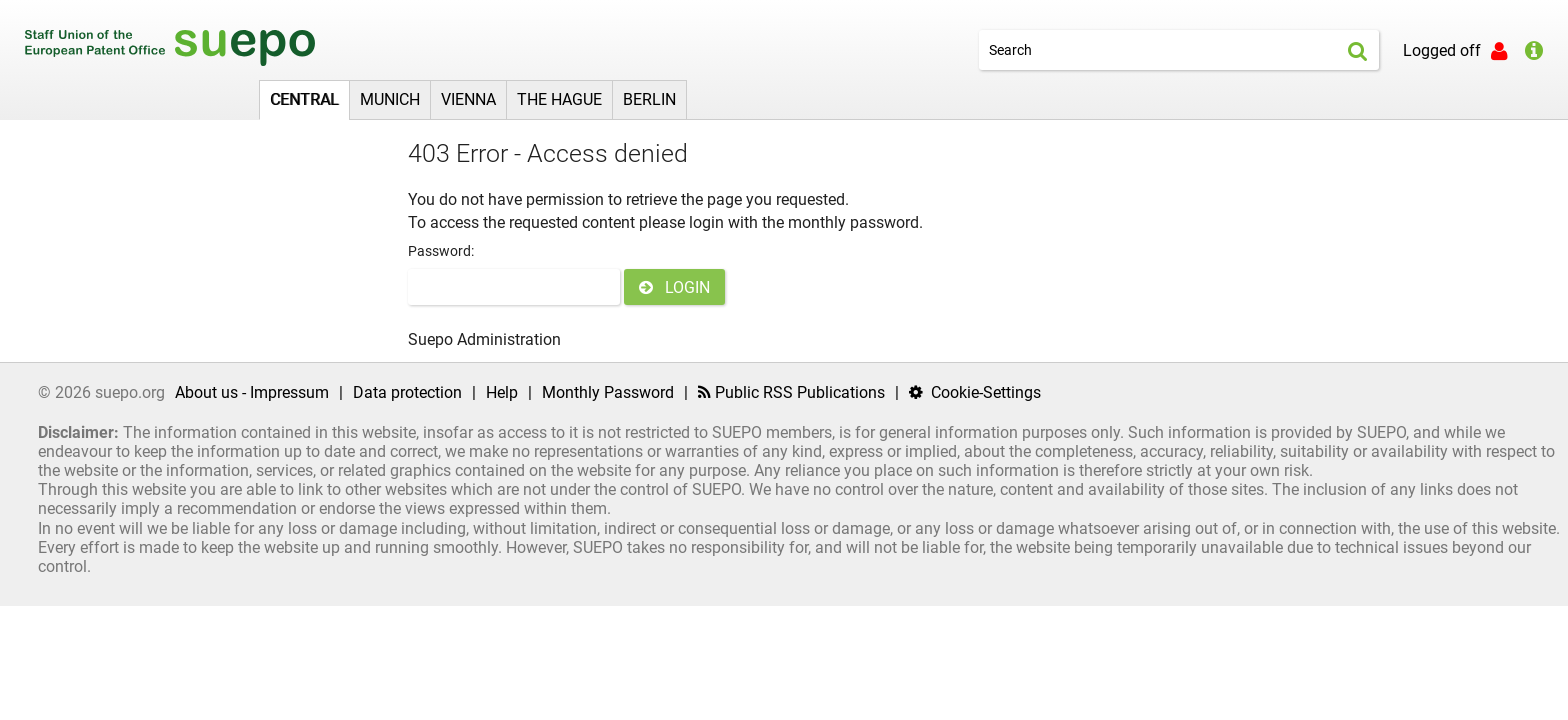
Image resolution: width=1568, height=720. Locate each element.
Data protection (407, 392)
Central (304, 99)
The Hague (559, 99)
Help (502, 392)
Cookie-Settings (975, 392)
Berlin (649, 99)
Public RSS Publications (791, 392)
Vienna (468, 99)
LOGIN (674, 287)
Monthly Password (608, 392)
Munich (390, 99)
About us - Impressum (252, 392)
